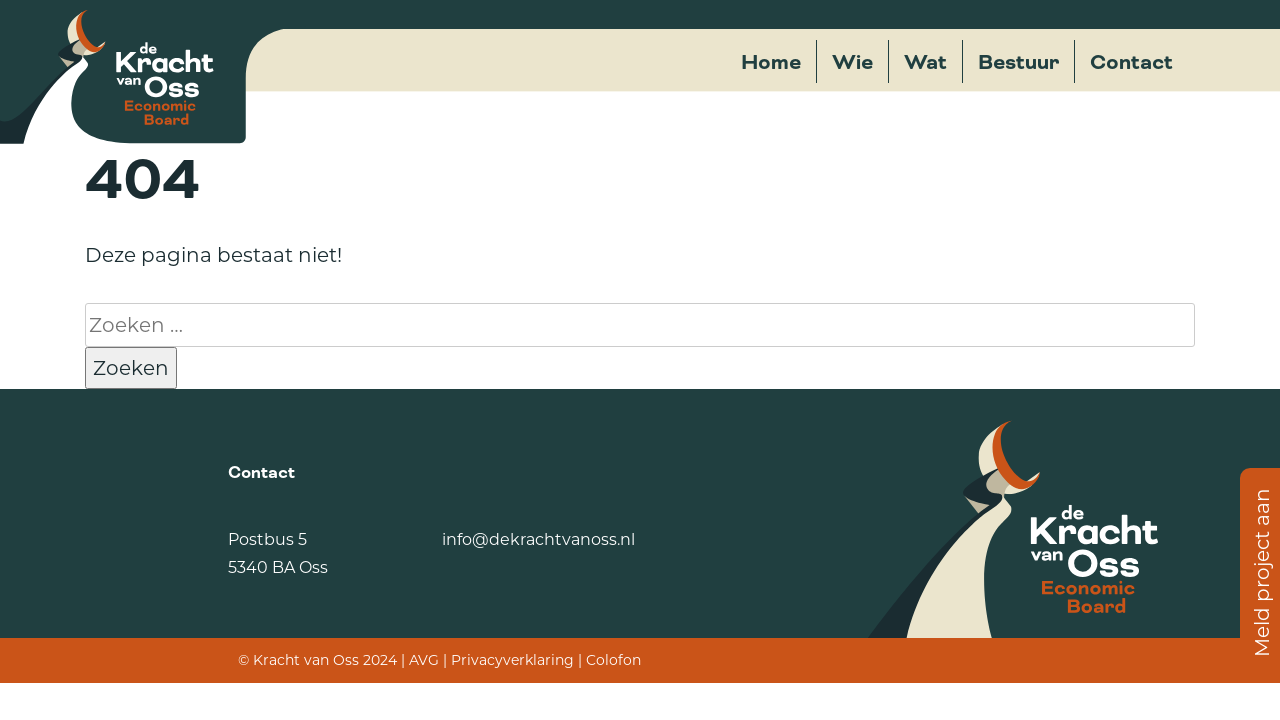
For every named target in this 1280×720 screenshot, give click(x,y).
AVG (424, 660)
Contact (1131, 62)
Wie (852, 62)
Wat (925, 62)
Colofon (613, 660)
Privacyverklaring (512, 660)
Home (771, 62)
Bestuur (1018, 62)
